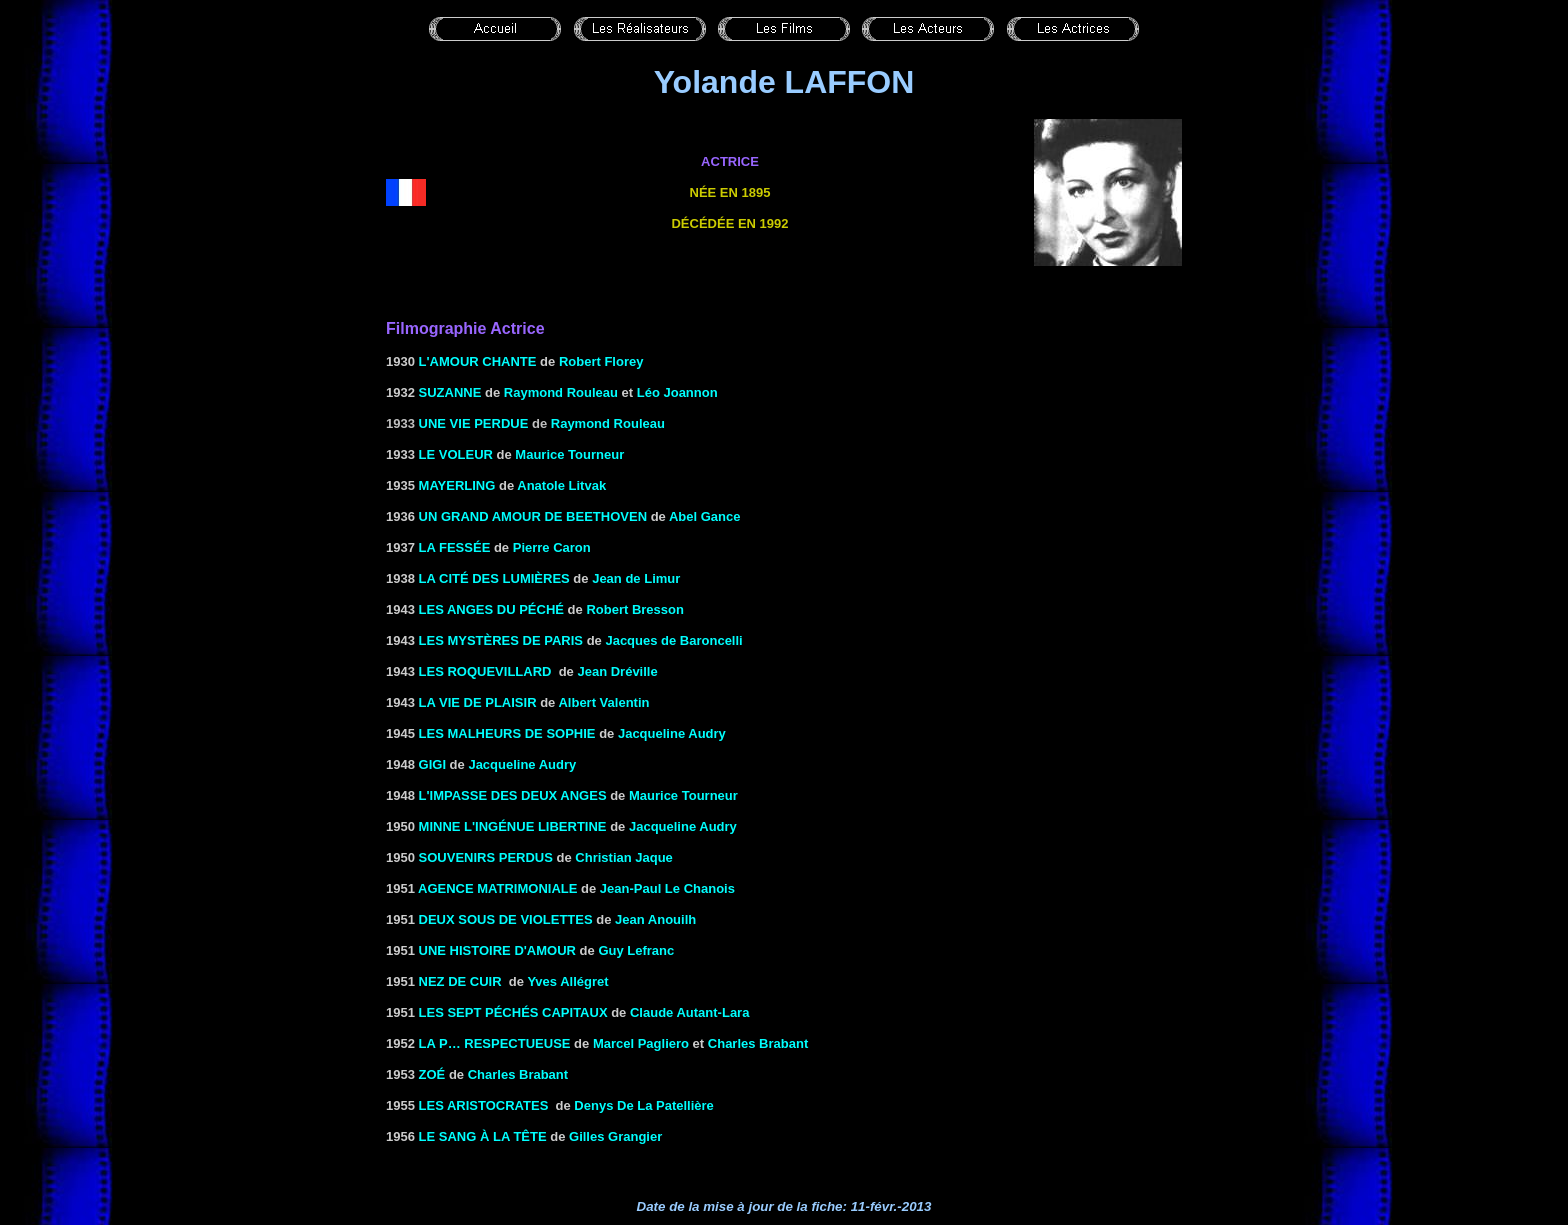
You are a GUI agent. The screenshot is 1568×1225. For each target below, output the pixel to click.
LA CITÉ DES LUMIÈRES (494, 578)
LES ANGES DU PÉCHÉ (491, 609)
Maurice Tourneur (569, 454)
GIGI (432, 764)
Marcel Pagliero (641, 1043)
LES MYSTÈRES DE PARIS (501, 640)
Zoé (432, 1074)
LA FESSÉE (455, 547)
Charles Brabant (758, 1043)
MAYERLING (457, 485)
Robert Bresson (635, 609)
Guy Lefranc (636, 950)
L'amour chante (478, 361)
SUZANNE (450, 392)
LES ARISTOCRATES (484, 1105)
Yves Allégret (567, 981)
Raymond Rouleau (561, 392)
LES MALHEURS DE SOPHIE (507, 733)
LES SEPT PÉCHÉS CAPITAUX (513, 1012)
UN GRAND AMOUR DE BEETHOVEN (533, 516)
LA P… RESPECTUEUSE (495, 1043)
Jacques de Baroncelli (673, 640)
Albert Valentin (603, 702)
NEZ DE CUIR (460, 981)
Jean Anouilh (655, 919)
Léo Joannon (677, 392)
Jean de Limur (635, 578)
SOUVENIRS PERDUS (486, 857)
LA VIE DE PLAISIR (478, 702)
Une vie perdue (474, 423)
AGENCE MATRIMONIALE (497, 888)
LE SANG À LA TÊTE (483, 1136)
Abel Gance (705, 516)
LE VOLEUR (456, 454)
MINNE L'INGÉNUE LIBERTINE (513, 826)
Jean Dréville (617, 671)
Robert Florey (601, 361)
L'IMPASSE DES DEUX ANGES (513, 795)
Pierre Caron (552, 547)
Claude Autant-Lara (689, 1012)
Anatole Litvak (561, 485)
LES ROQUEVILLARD (485, 671)
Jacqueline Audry (672, 733)
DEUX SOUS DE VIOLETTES (506, 919)
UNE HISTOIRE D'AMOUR (497, 950)
